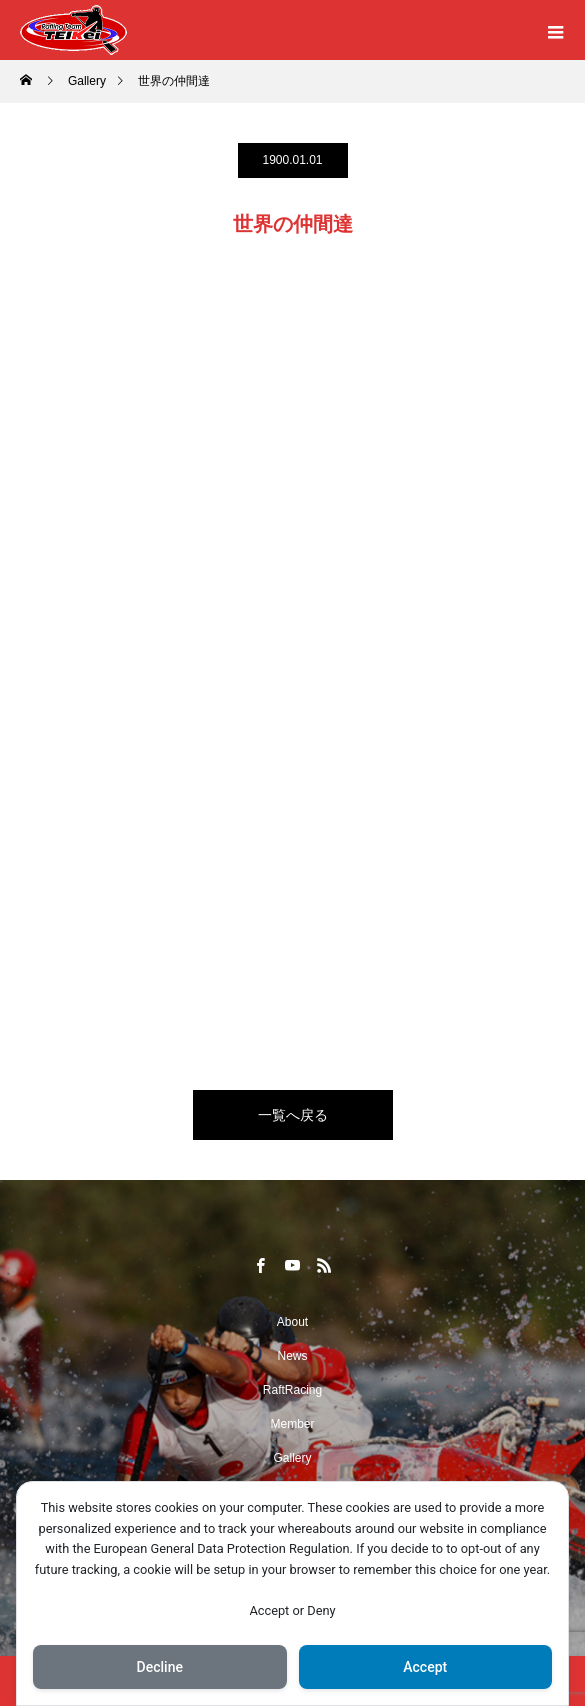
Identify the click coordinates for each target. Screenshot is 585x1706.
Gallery (292, 1458)
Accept (425, 1667)
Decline (160, 1667)
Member (292, 1424)
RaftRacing (292, 1390)
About (292, 1322)
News (292, 1356)
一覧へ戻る (293, 1115)
